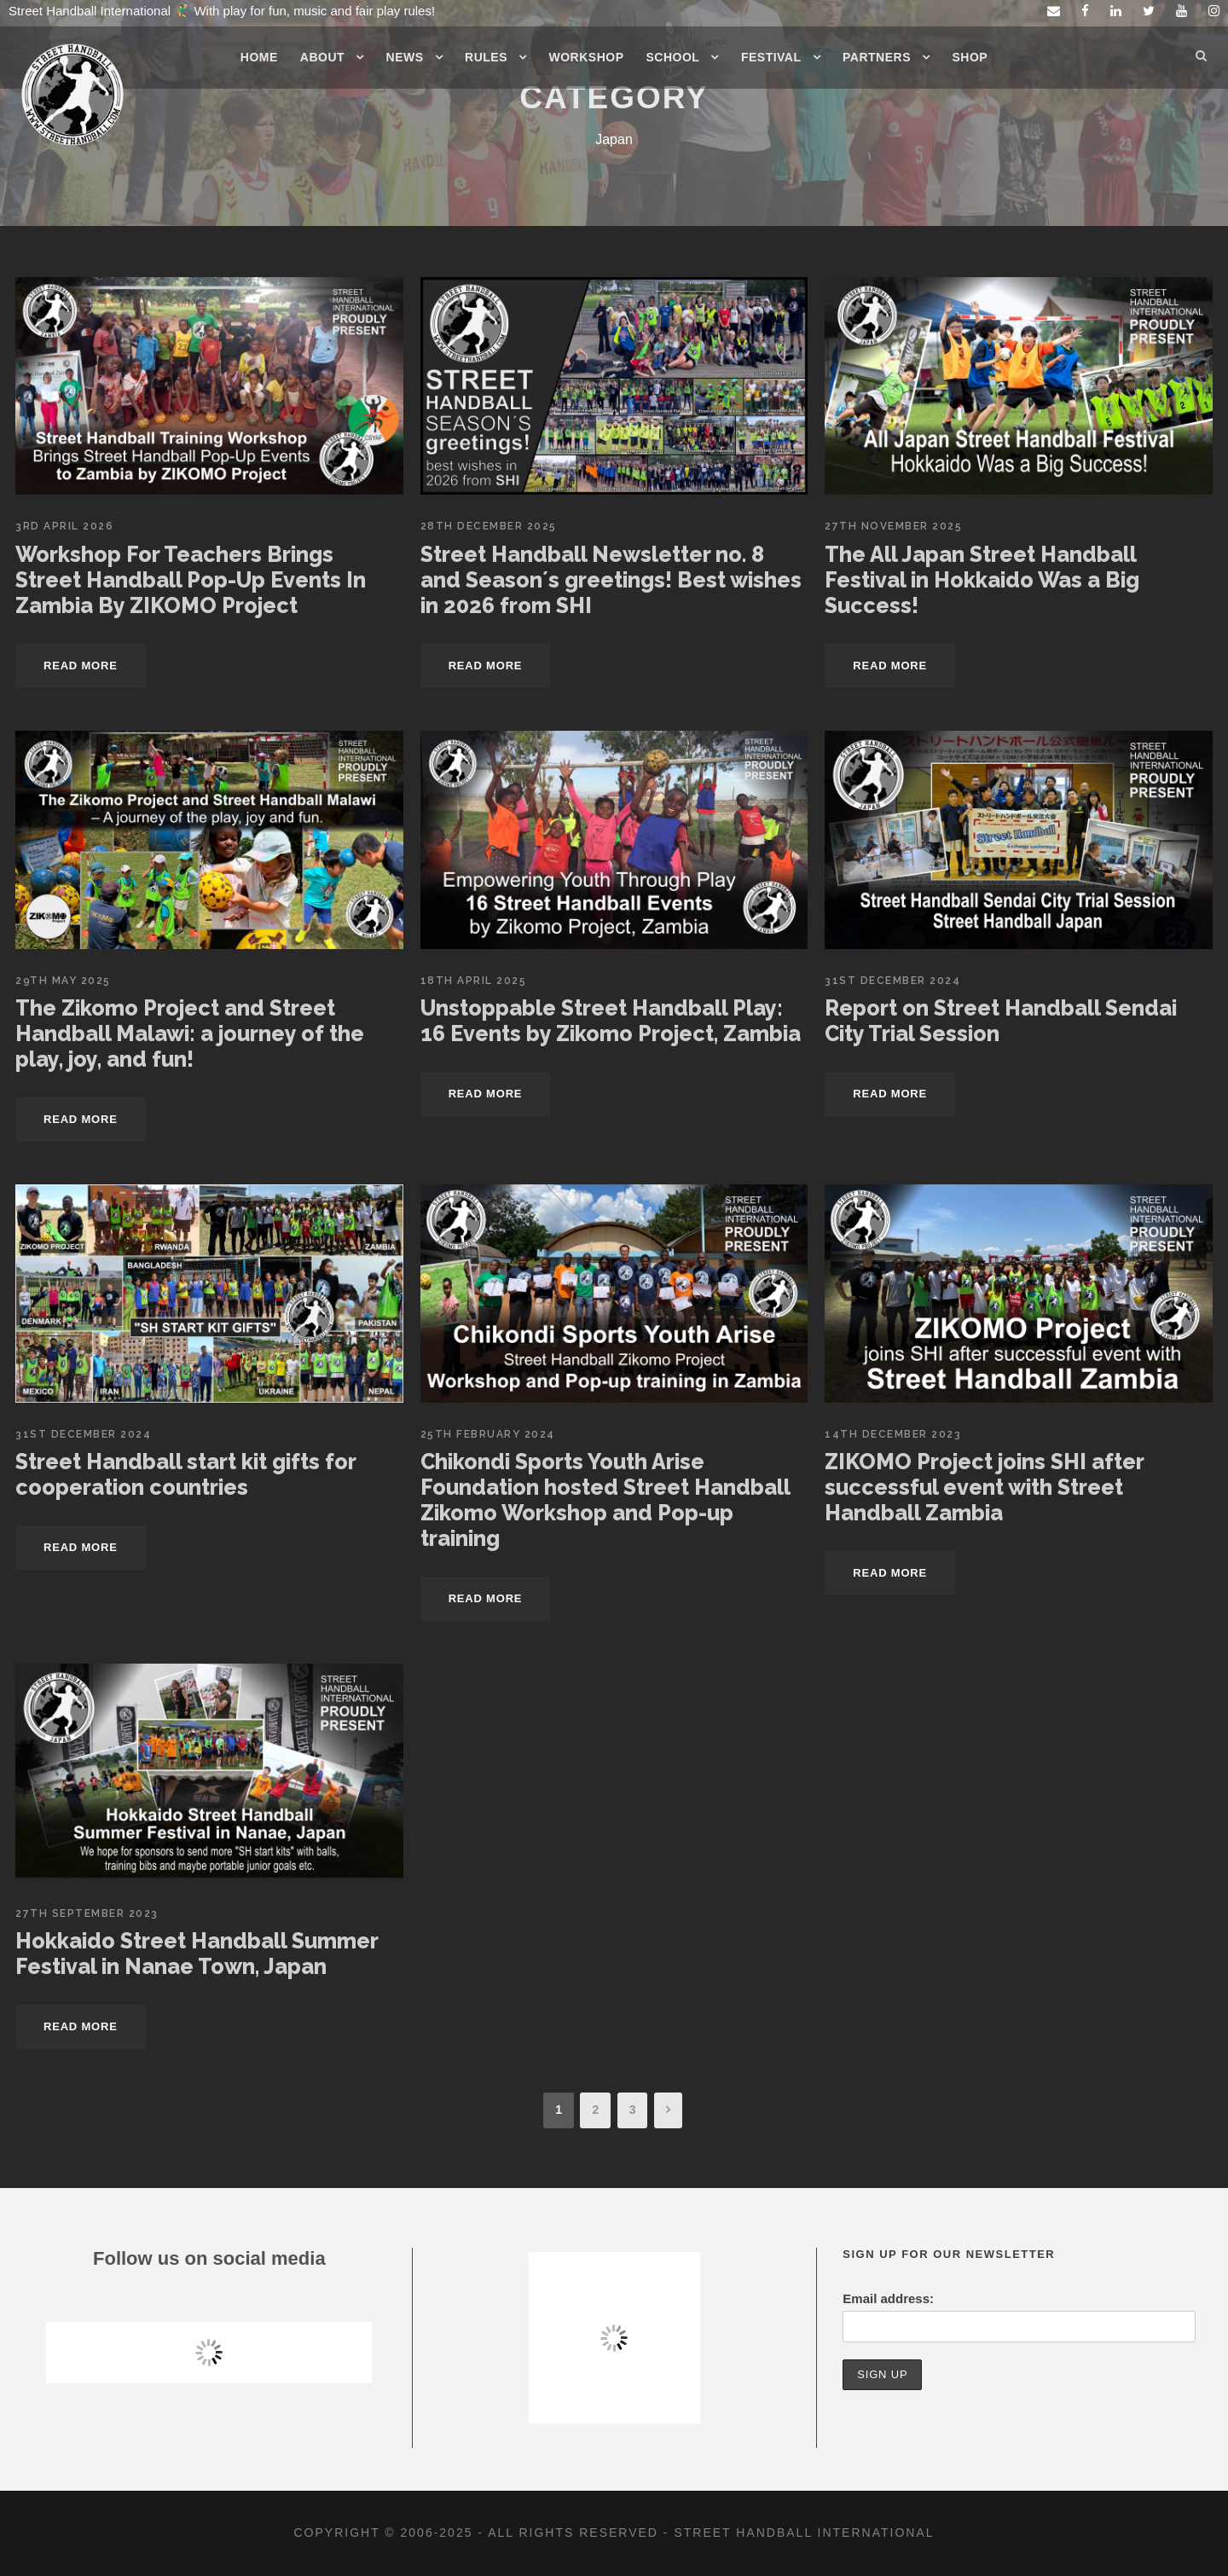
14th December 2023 (893, 1434)
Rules (486, 57)
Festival (771, 57)
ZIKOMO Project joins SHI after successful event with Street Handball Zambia (984, 1487)
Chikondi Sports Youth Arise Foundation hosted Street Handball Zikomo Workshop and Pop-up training (605, 1500)
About (322, 57)
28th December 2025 (488, 526)
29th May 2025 (63, 981)
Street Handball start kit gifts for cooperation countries (185, 1474)
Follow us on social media (209, 2258)
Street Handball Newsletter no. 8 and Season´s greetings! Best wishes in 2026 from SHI (611, 579)
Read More (80, 665)
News (405, 57)
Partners (877, 57)
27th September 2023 (87, 1913)
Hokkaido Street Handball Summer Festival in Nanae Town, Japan (196, 1953)
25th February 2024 (487, 1434)
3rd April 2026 (64, 526)
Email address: (888, 2298)
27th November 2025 (893, 526)
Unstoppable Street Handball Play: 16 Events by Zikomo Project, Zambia (610, 1020)
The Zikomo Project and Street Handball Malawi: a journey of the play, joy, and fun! (189, 1033)
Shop (970, 57)
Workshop (586, 57)
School (673, 57)
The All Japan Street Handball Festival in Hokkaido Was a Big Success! (982, 579)
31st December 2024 (892, 981)
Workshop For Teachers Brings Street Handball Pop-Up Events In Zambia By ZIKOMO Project (190, 579)
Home (259, 57)
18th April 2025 (473, 981)
